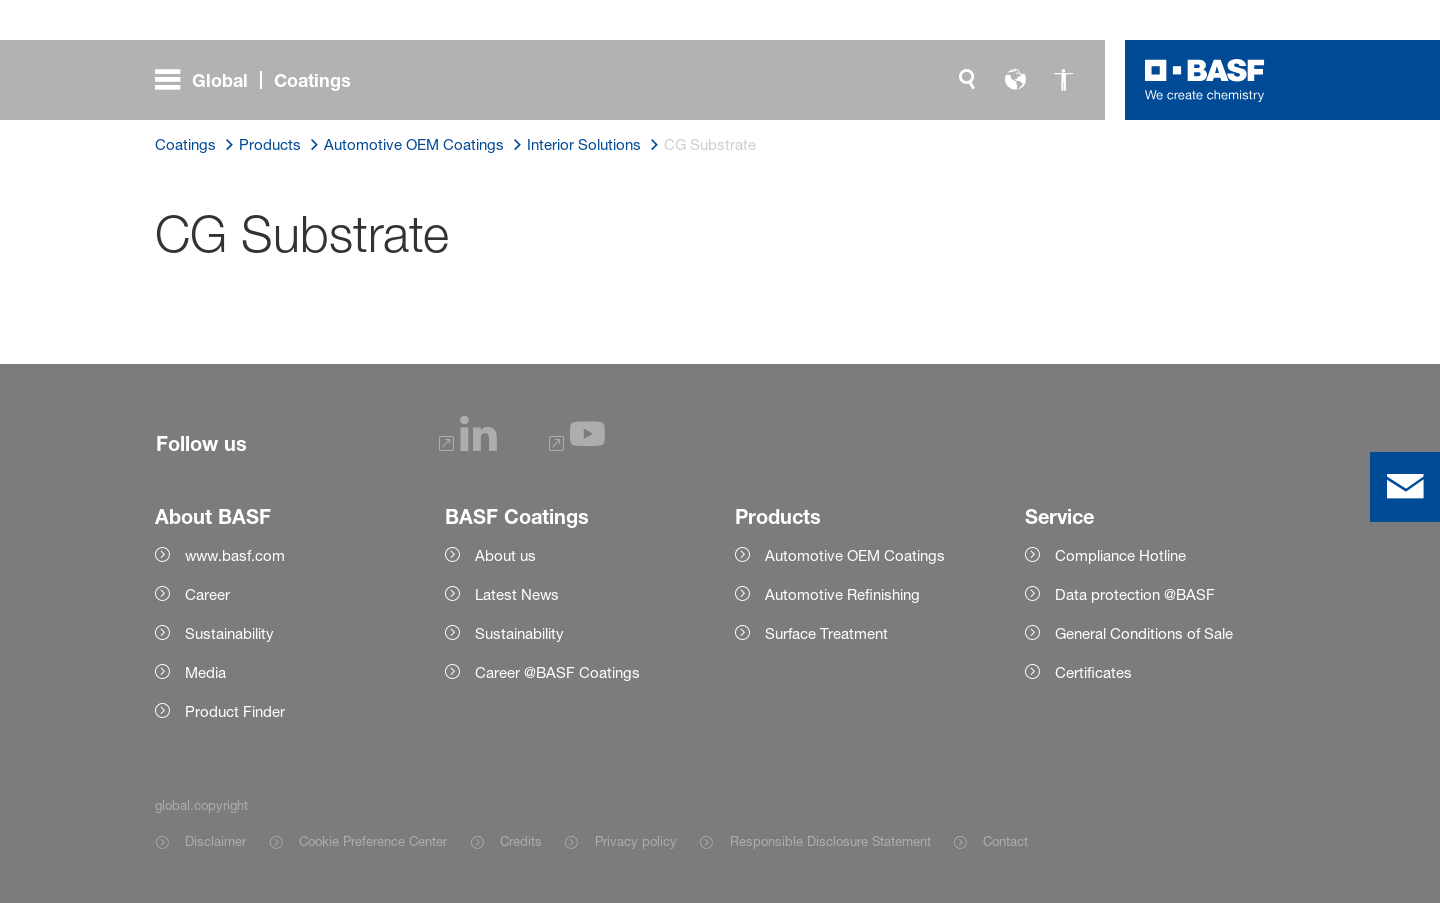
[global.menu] (261, 80)
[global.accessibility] (1063, 80)
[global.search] (967, 80)
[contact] (1405, 487)
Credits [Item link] (521, 841)
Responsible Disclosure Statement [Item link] (830, 841)
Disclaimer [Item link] (215, 841)
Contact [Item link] (1005, 841)
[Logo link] (1205, 80)
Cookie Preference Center (373, 841)
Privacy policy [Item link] (636, 841)
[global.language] (1015, 80)
